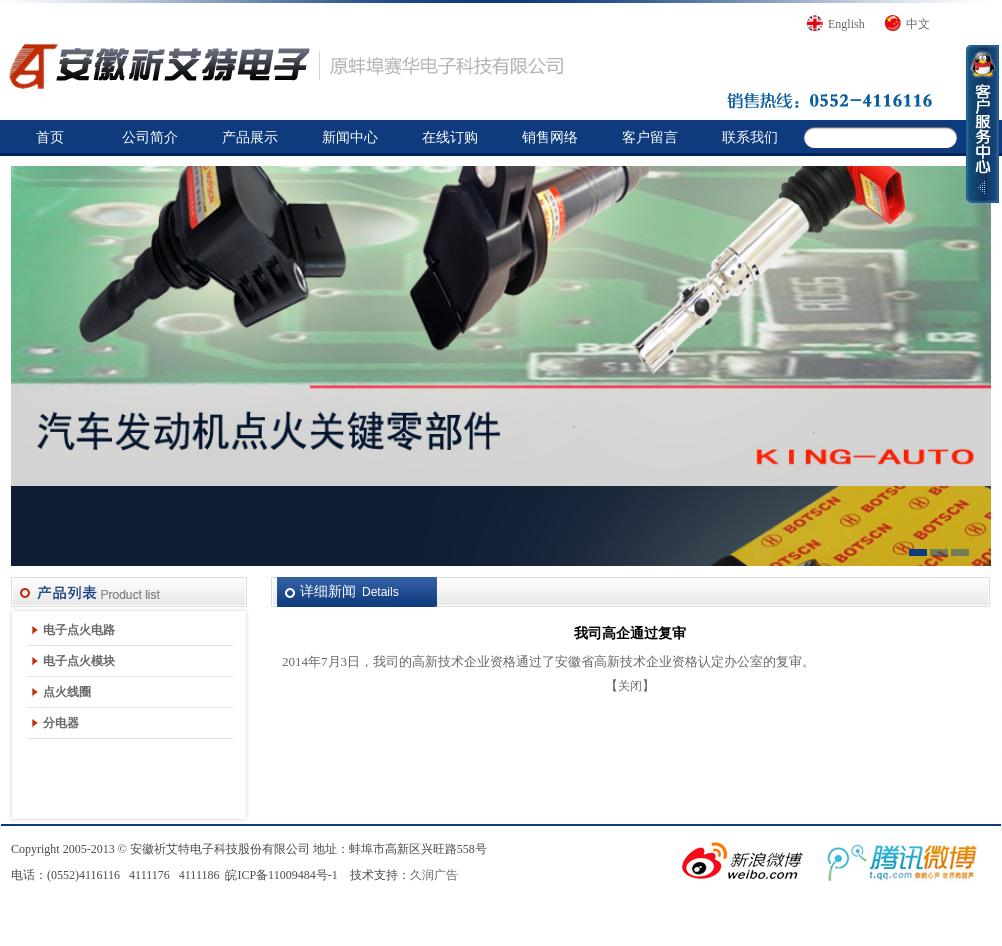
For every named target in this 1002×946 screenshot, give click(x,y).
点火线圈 (67, 692)
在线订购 (450, 137)
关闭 (630, 686)
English (846, 24)
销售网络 (550, 137)
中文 (918, 24)
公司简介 (150, 137)
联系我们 (750, 137)
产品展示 (250, 137)
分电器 (61, 723)
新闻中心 (350, 137)
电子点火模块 (79, 661)
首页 (50, 137)
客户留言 (650, 137)
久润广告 (434, 875)
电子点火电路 (79, 630)
